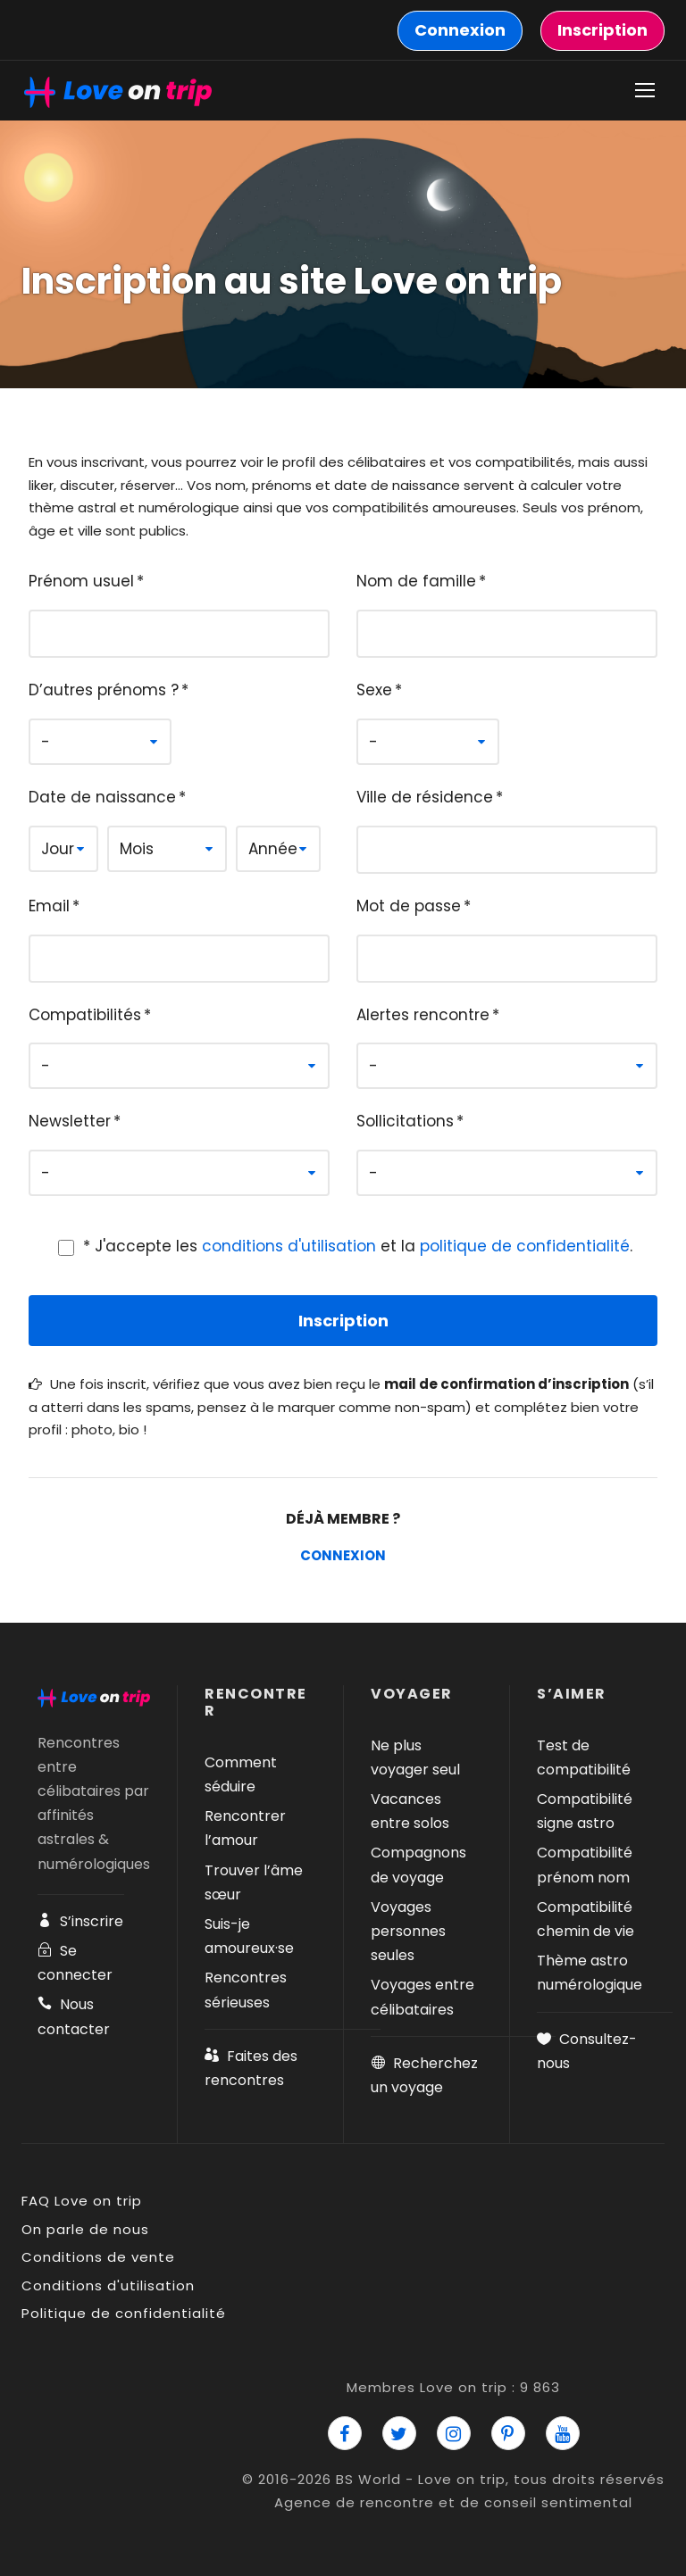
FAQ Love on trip (81, 2200)
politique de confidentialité (525, 1246)
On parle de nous (85, 2229)
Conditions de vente (98, 2257)
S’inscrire (80, 1921)
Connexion (343, 1555)
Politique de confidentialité (123, 2313)
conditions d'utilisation (289, 1246)
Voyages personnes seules (408, 1931)
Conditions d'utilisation (108, 2285)
